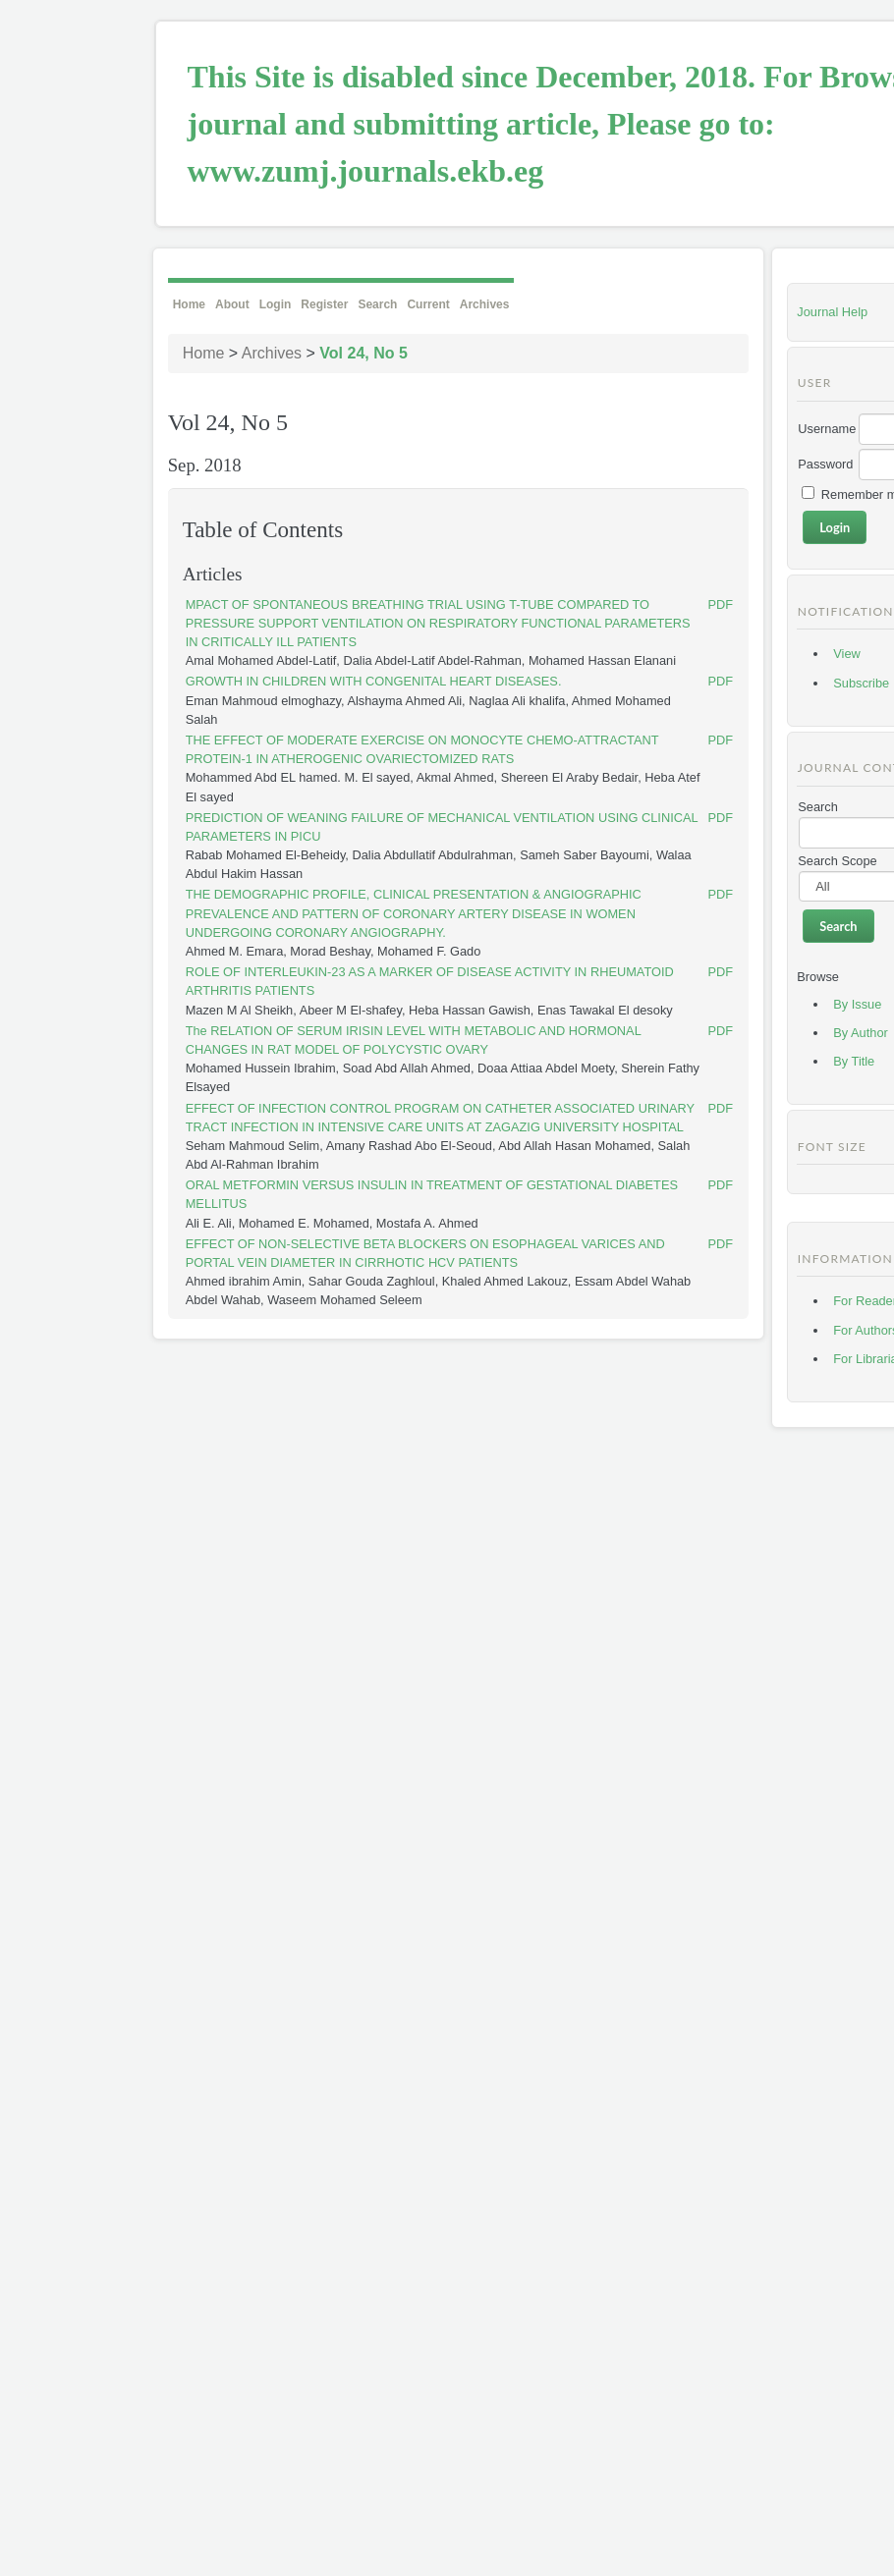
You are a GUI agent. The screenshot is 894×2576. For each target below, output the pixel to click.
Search (377, 304)
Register (324, 304)
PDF (721, 604)
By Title (853, 1061)
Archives (485, 304)
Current (428, 304)
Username (827, 428)
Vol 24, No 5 (363, 353)
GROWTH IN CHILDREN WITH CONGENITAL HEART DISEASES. (374, 681)
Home (189, 304)
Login (275, 304)
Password (825, 464)
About (232, 304)
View (847, 653)
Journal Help (832, 311)
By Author (860, 1032)
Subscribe (861, 683)
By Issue (857, 1004)
